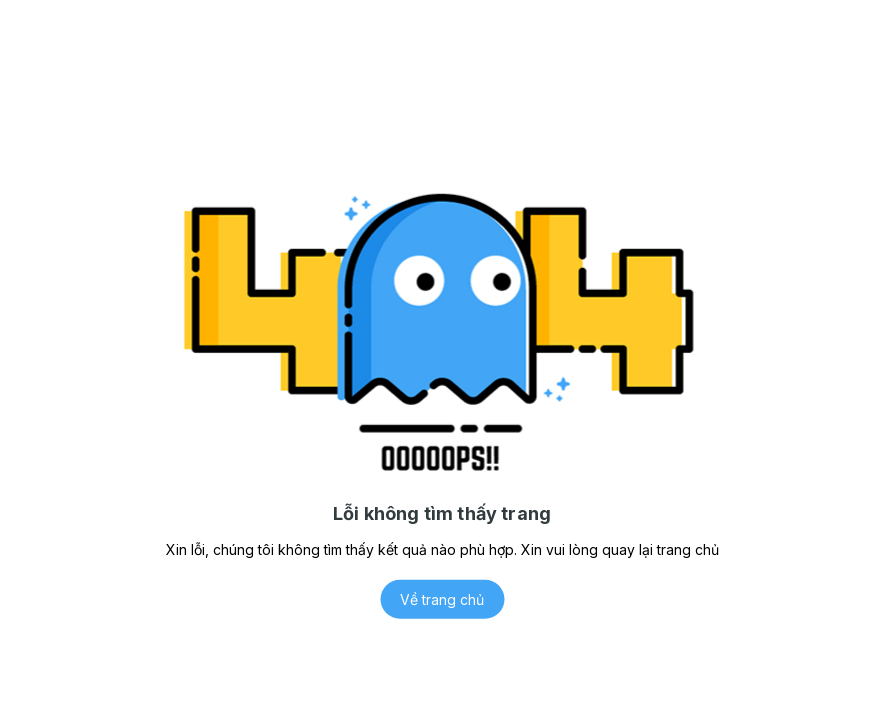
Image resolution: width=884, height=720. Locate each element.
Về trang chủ (442, 599)
